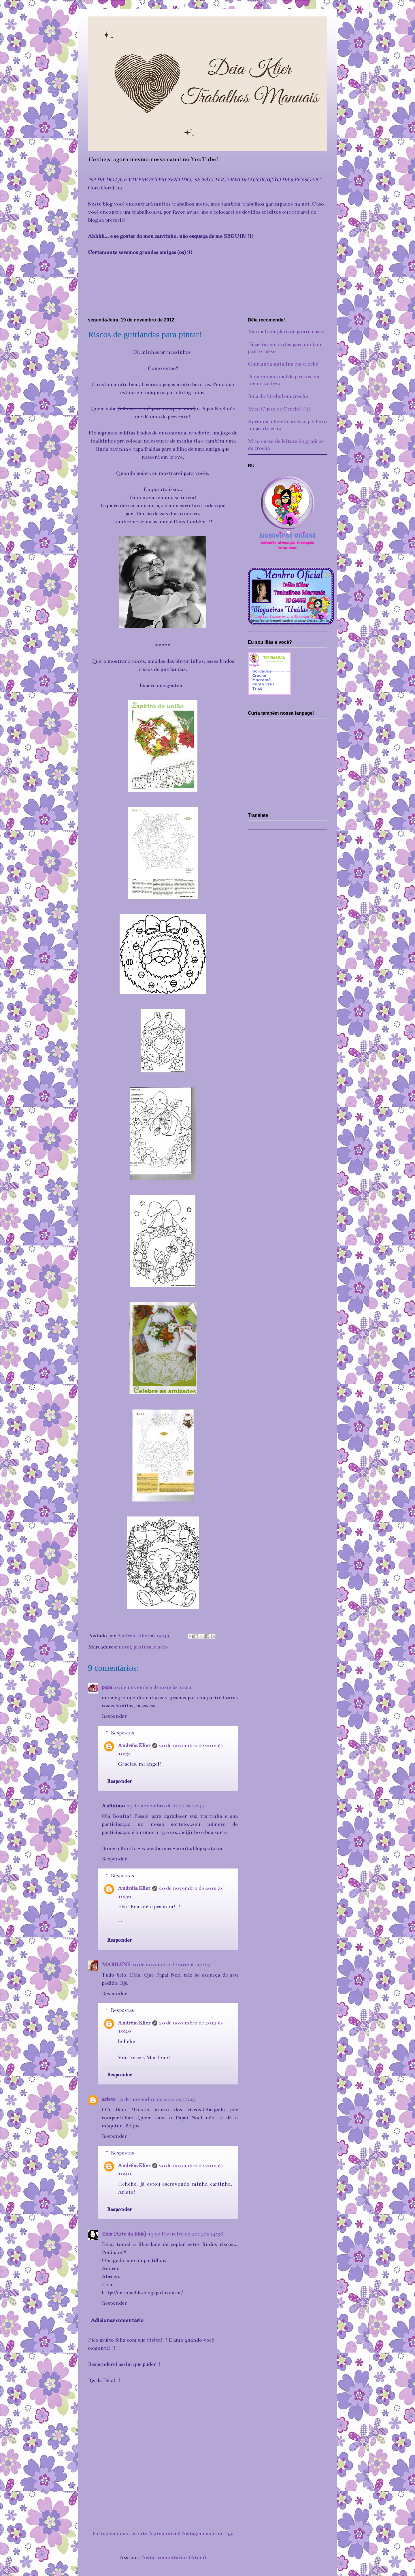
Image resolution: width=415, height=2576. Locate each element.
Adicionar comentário (117, 2320)
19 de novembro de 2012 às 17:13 (171, 1964)
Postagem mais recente (119, 2533)
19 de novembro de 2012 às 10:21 (153, 1687)
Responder (114, 1716)
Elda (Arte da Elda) (124, 2234)
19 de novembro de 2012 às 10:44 (165, 1805)
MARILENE (116, 1964)
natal (124, 1647)
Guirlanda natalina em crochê (283, 364)
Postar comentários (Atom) (173, 2557)
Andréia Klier (134, 1745)
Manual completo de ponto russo (286, 331)
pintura (142, 1647)
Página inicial (164, 2533)
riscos (161, 1647)
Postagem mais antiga (207, 2533)
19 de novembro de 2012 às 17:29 (156, 2099)
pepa (107, 1687)
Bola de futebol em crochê (278, 396)
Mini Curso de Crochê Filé (279, 409)
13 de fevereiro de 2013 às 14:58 (185, 2234)
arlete (109, 2099)
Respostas (122, 1733)
